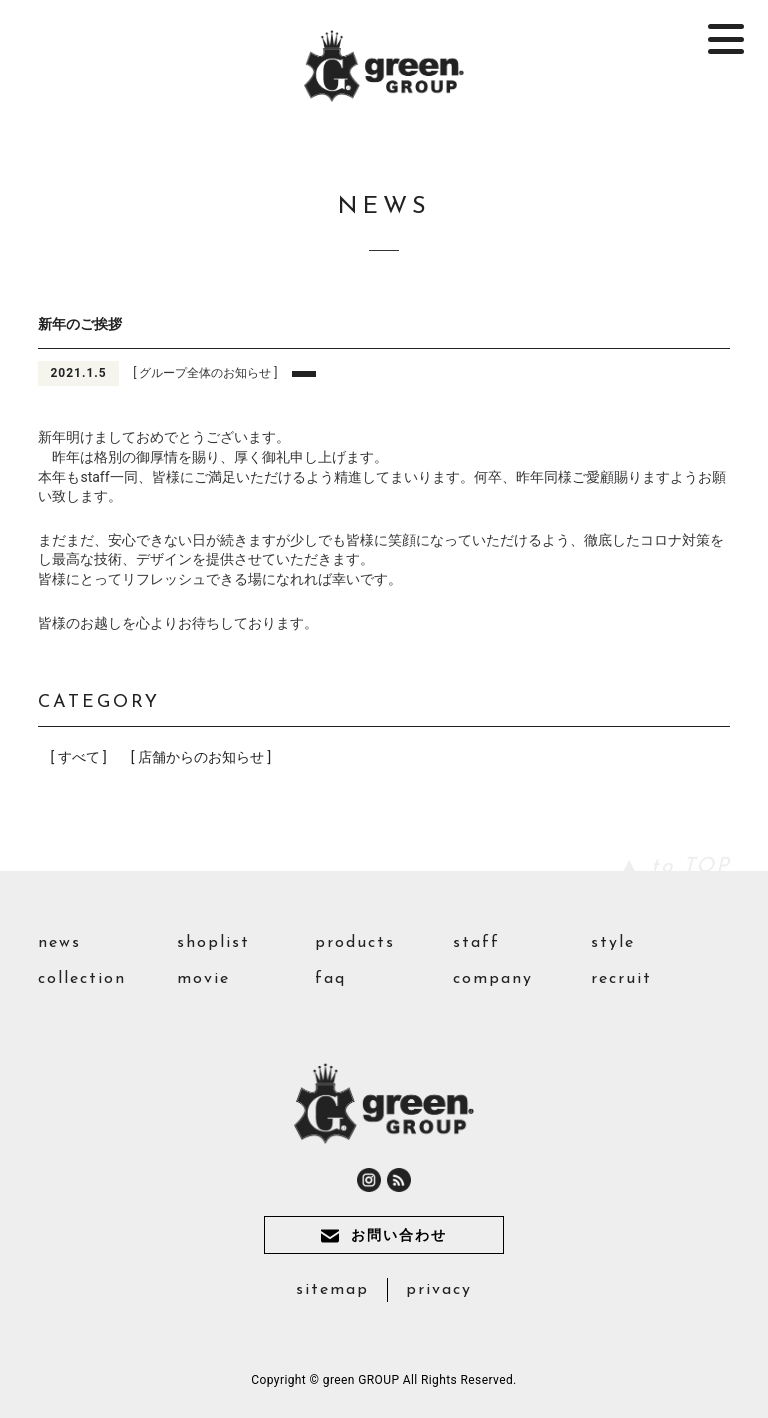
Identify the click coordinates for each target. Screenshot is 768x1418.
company (493, 979)
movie (203, 979)
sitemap (332, 1290)
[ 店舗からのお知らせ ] (201, 757)
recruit (621, 979)
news (59, 943)
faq (330, 979)
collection (82, 979)
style (613, 943)
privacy (439, 1290)
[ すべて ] (78, 757)
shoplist (213, 943)
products (355, 943)
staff (476, 943)
